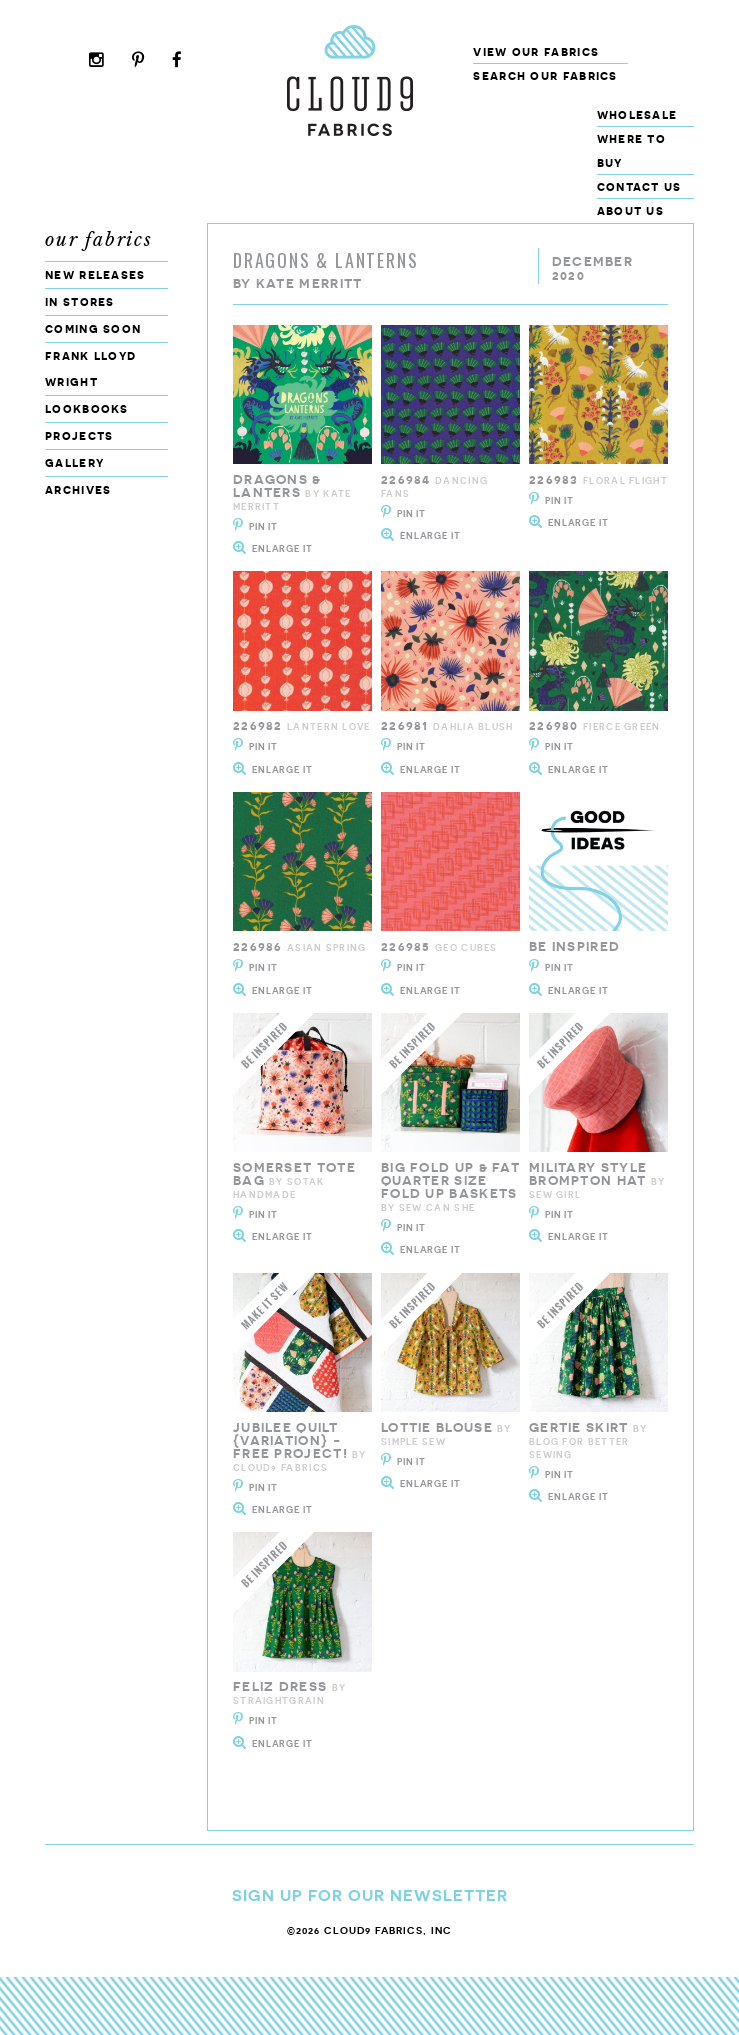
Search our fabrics (545, 75)
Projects (79, 435)
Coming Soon (93, 328)
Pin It (263, 526)
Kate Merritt (309, 283)
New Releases (95, 274)
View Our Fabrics (536, 51)
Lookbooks (87, 408)
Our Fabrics (99, 240)
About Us (630, 210)
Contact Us (639, 186)
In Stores (80, 301)
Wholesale (637, 114)
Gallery (74, 462)
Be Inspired (574, 946)
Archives (78, 489)
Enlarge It (282, 548)
